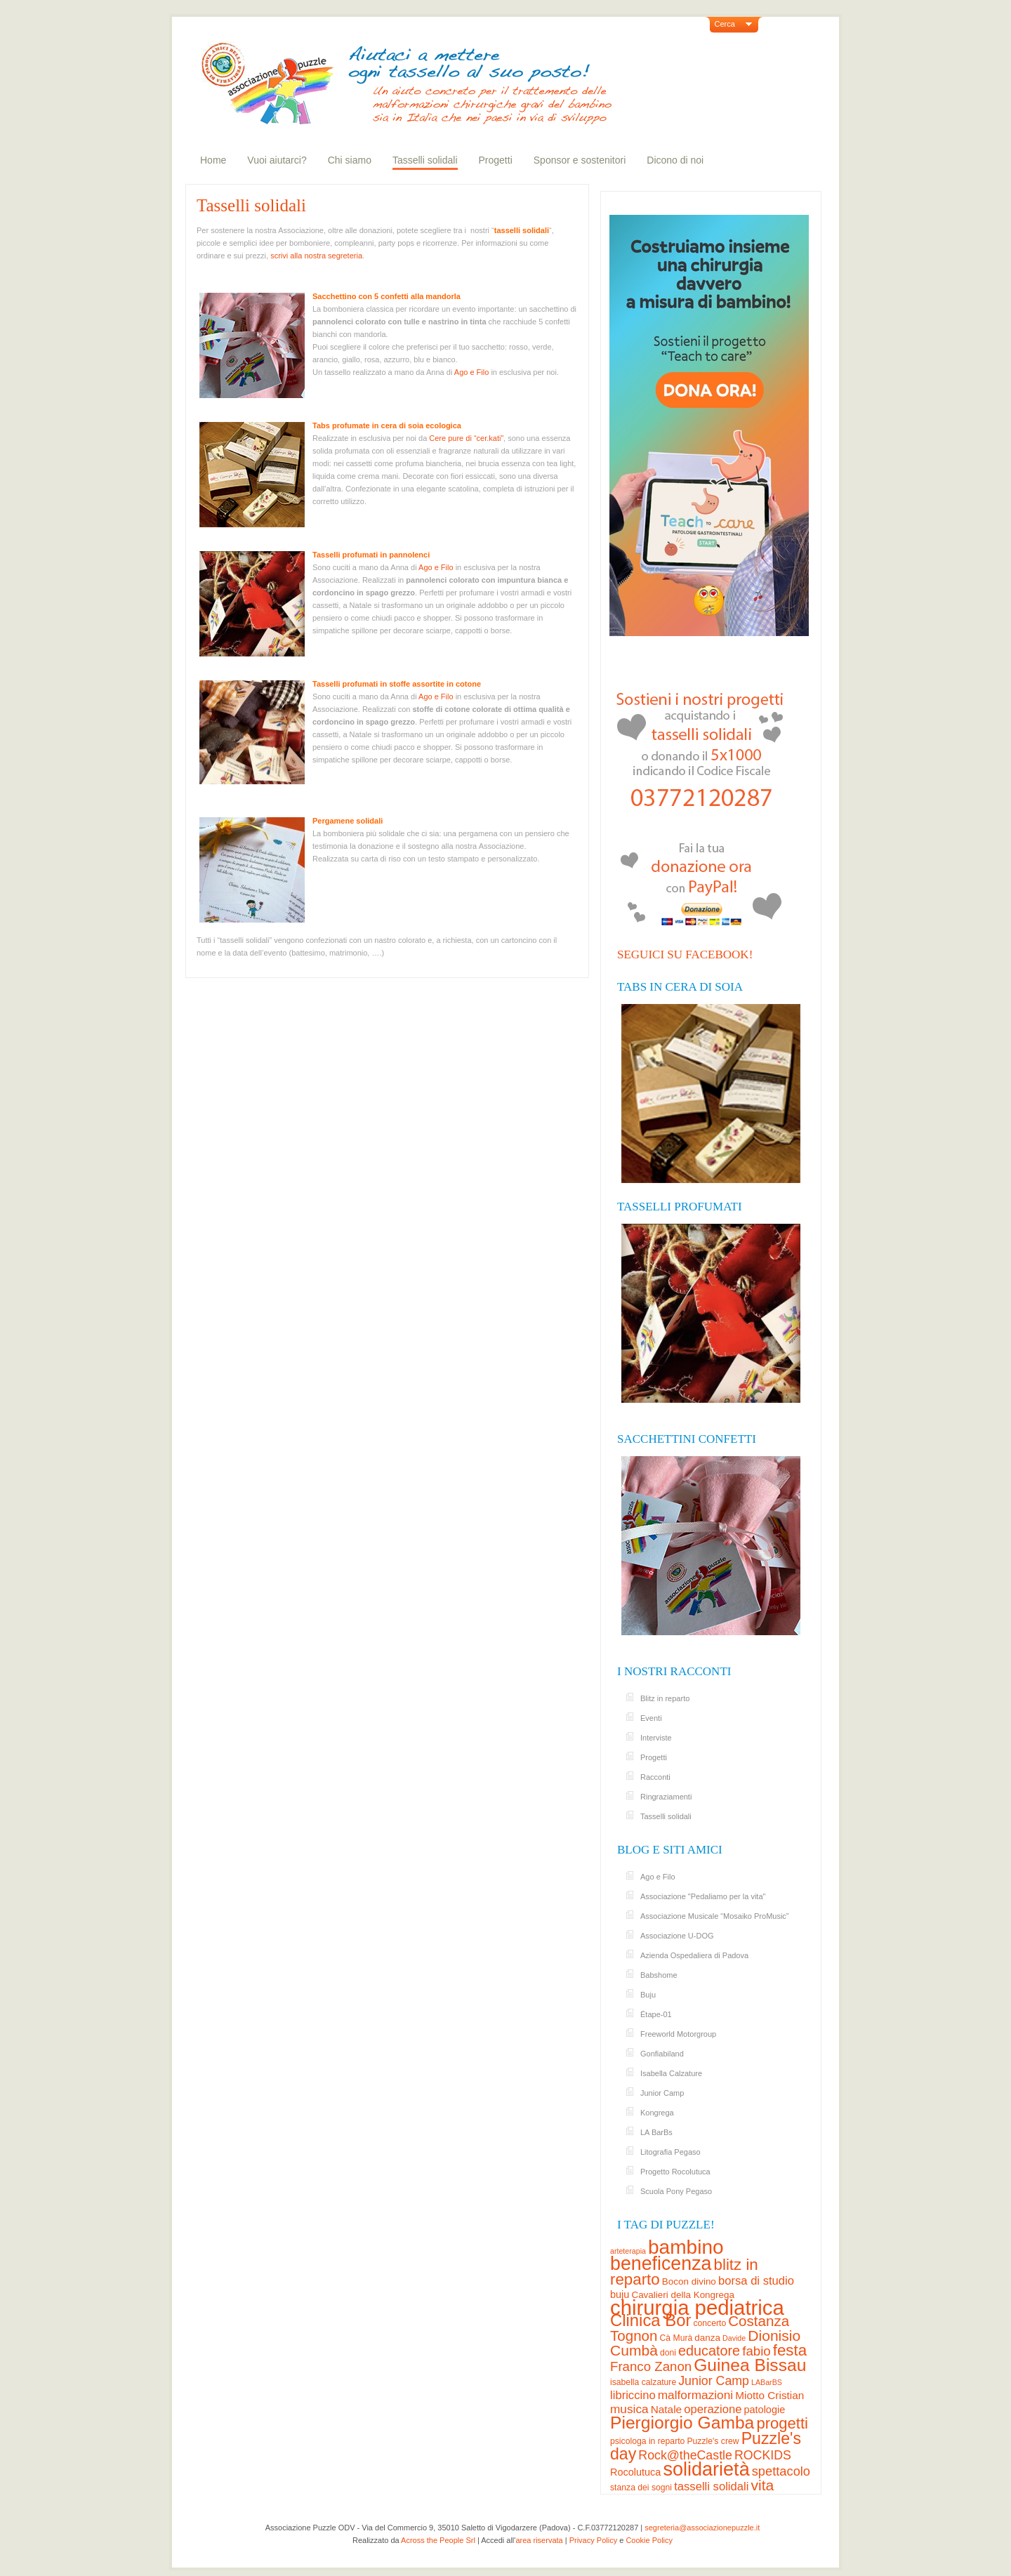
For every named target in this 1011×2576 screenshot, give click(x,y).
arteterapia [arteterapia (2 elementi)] (628, 2251)
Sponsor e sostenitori (580, 160)
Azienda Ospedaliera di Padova (694, 1955)
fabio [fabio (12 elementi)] (756, 2351)
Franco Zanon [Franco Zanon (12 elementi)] (651, 2366)
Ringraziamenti (666, 1796)
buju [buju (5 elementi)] (619, 2294)
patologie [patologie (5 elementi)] (765, 2409)
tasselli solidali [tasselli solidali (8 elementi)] (711, 2486)
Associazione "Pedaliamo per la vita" (702, 1896)
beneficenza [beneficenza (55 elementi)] (660, 2263)
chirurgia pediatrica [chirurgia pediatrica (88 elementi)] (697, 2307)
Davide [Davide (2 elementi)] (734, 2338)
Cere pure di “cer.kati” (466, 438)
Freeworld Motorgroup (678, 2034)
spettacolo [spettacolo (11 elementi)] (781, 2471)
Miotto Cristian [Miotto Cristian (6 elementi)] (769, 2395)
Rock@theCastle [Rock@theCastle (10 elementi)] (685, 2455)
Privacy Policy (593, 2540)
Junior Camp (662, 2093)
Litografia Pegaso (670, 2152)
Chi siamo (349, 160)
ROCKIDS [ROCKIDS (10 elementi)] (762, 2455)
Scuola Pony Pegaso (676, 2191)
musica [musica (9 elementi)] (629, 2409)
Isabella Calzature (671, 2073)
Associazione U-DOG (677, 1935)
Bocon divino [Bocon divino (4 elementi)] (689, 2281)
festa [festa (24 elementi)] (790, 2350)
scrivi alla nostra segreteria (316, 255)
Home (213, 160)
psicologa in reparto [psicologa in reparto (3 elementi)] (647, 2441)
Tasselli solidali (425, 160)
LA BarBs (656, 2132)
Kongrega (657, 2112)
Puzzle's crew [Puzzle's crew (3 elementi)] (713, 2441)
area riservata (538, 2540)
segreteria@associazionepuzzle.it (702, 2527)
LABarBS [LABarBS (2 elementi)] (766, 2382)
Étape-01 (656, 2014)
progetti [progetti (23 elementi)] (782, 2423)
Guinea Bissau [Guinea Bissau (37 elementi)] (750, 2365)
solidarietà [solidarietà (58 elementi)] (706, 2469)
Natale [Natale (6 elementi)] (666, 2409)
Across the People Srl (438, 2540)
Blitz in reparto (664, 1698)
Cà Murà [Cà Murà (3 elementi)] (676, 2338)
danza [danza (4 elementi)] (707, 2337)
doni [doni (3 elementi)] (668, 2353)
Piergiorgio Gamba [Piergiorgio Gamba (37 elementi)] (682, 2422)
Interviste (656, 1737)
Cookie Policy (649, 2540)
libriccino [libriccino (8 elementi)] (633, 2395)
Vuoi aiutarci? (276, 160)
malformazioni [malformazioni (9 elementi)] (695, 2395)
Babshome (659, 1975)
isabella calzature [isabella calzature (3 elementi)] (643, 2382)
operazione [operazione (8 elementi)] (712, 2409)
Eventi (651, 1718)
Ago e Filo (471, 372)
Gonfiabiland (662, 2053)
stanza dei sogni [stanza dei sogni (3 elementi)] (641, 2487)
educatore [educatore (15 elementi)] (709, 2350)
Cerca (725, 24)
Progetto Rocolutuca (675, 2171)
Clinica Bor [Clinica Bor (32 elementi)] (650, 2320)
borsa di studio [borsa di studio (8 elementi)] (756, 2280)
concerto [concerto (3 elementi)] (709, 2323)
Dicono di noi (675, 160)
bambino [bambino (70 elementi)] (686, 2247)
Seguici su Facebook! (685, 954)
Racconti (655, 1777)
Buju (648, 1994)
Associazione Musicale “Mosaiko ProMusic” (714, 1916)
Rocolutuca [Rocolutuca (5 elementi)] (635, 2472)
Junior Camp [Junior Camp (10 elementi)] (713, 2381)
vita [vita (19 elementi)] (762, 2485)
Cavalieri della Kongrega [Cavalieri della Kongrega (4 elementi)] (682, 2295)
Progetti (496, 160)
